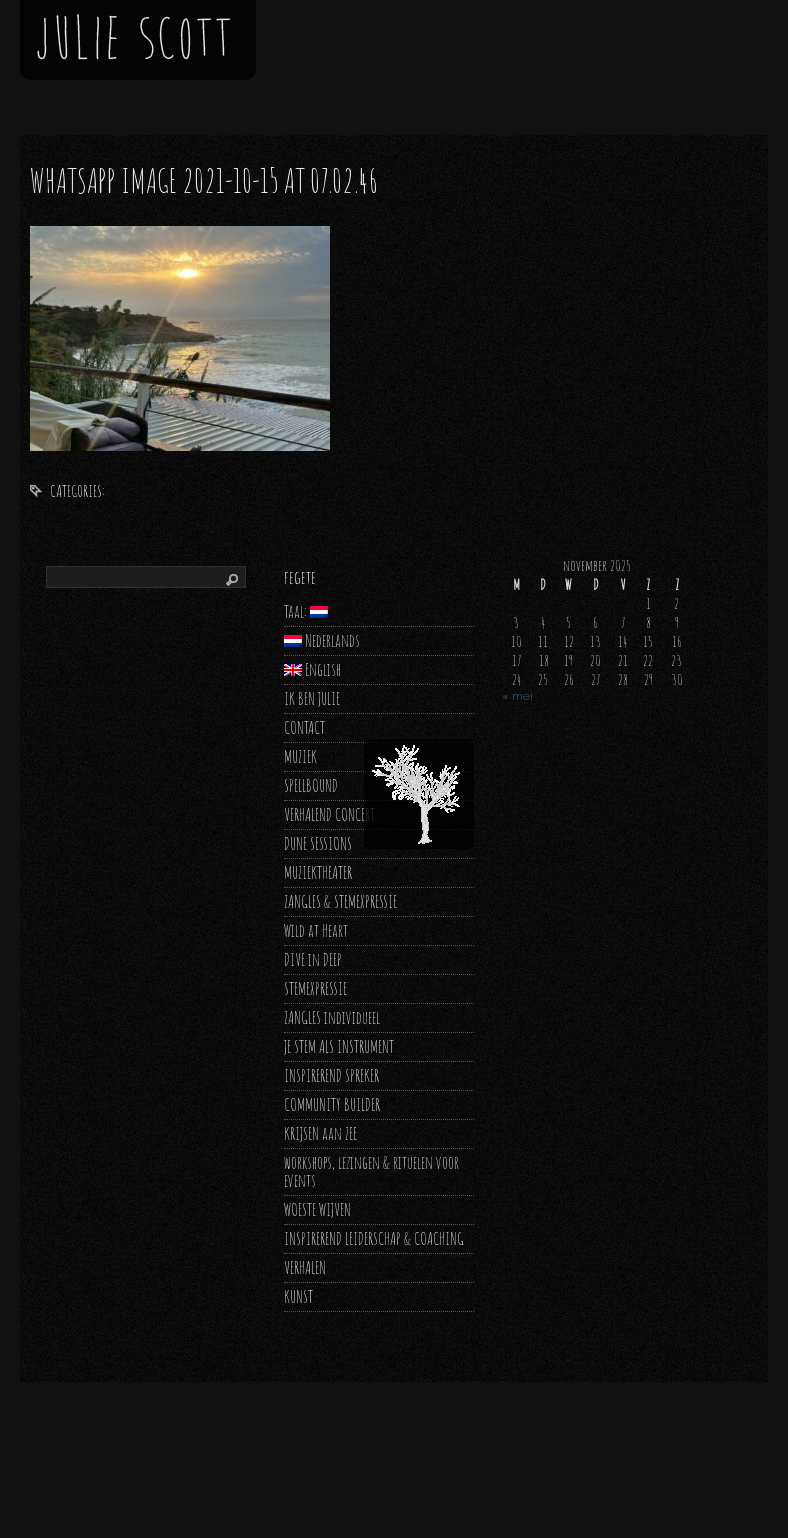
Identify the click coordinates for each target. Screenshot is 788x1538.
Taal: (306, 611)
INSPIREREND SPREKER (331, 1075)
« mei (517, 696)
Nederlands (322, 640)
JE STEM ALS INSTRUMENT (339, 1046)
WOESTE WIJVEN (317, 1209)
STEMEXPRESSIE (315, 988)
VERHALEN (305, 1267)
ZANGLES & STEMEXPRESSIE (340, 901)
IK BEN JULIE (312, 698)
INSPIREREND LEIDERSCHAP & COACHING (374, 1238)
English (312, 669)
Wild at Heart (316, 930)
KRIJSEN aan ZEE (320, 1133)
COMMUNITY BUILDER (332, 1104)
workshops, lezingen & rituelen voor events (371, 1171)
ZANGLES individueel (332, 1017)
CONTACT (304, 727)
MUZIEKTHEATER (318, 872)
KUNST (298, 1296)
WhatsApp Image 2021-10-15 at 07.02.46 (204, 180)
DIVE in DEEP (313, 959)
